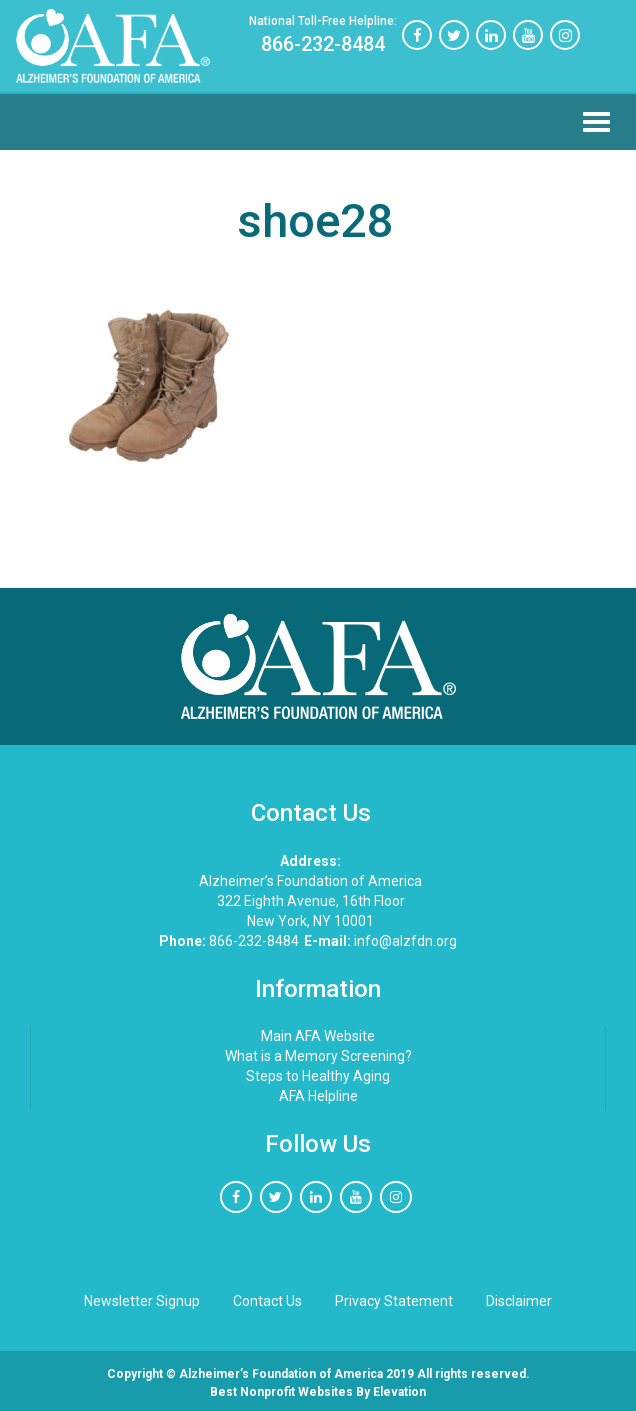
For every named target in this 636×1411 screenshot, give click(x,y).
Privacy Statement (394, 1301)
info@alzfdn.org (380, 941)
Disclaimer (519, 1301)
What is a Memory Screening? (318, 1056)
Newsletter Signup (142, 1301)
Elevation (399, 1392)
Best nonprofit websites (281, 1392)
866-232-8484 (323, 34)
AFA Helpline (318, 1096)
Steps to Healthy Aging (318, 1076)
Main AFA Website (318, 1036)
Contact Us (267, 1301)
